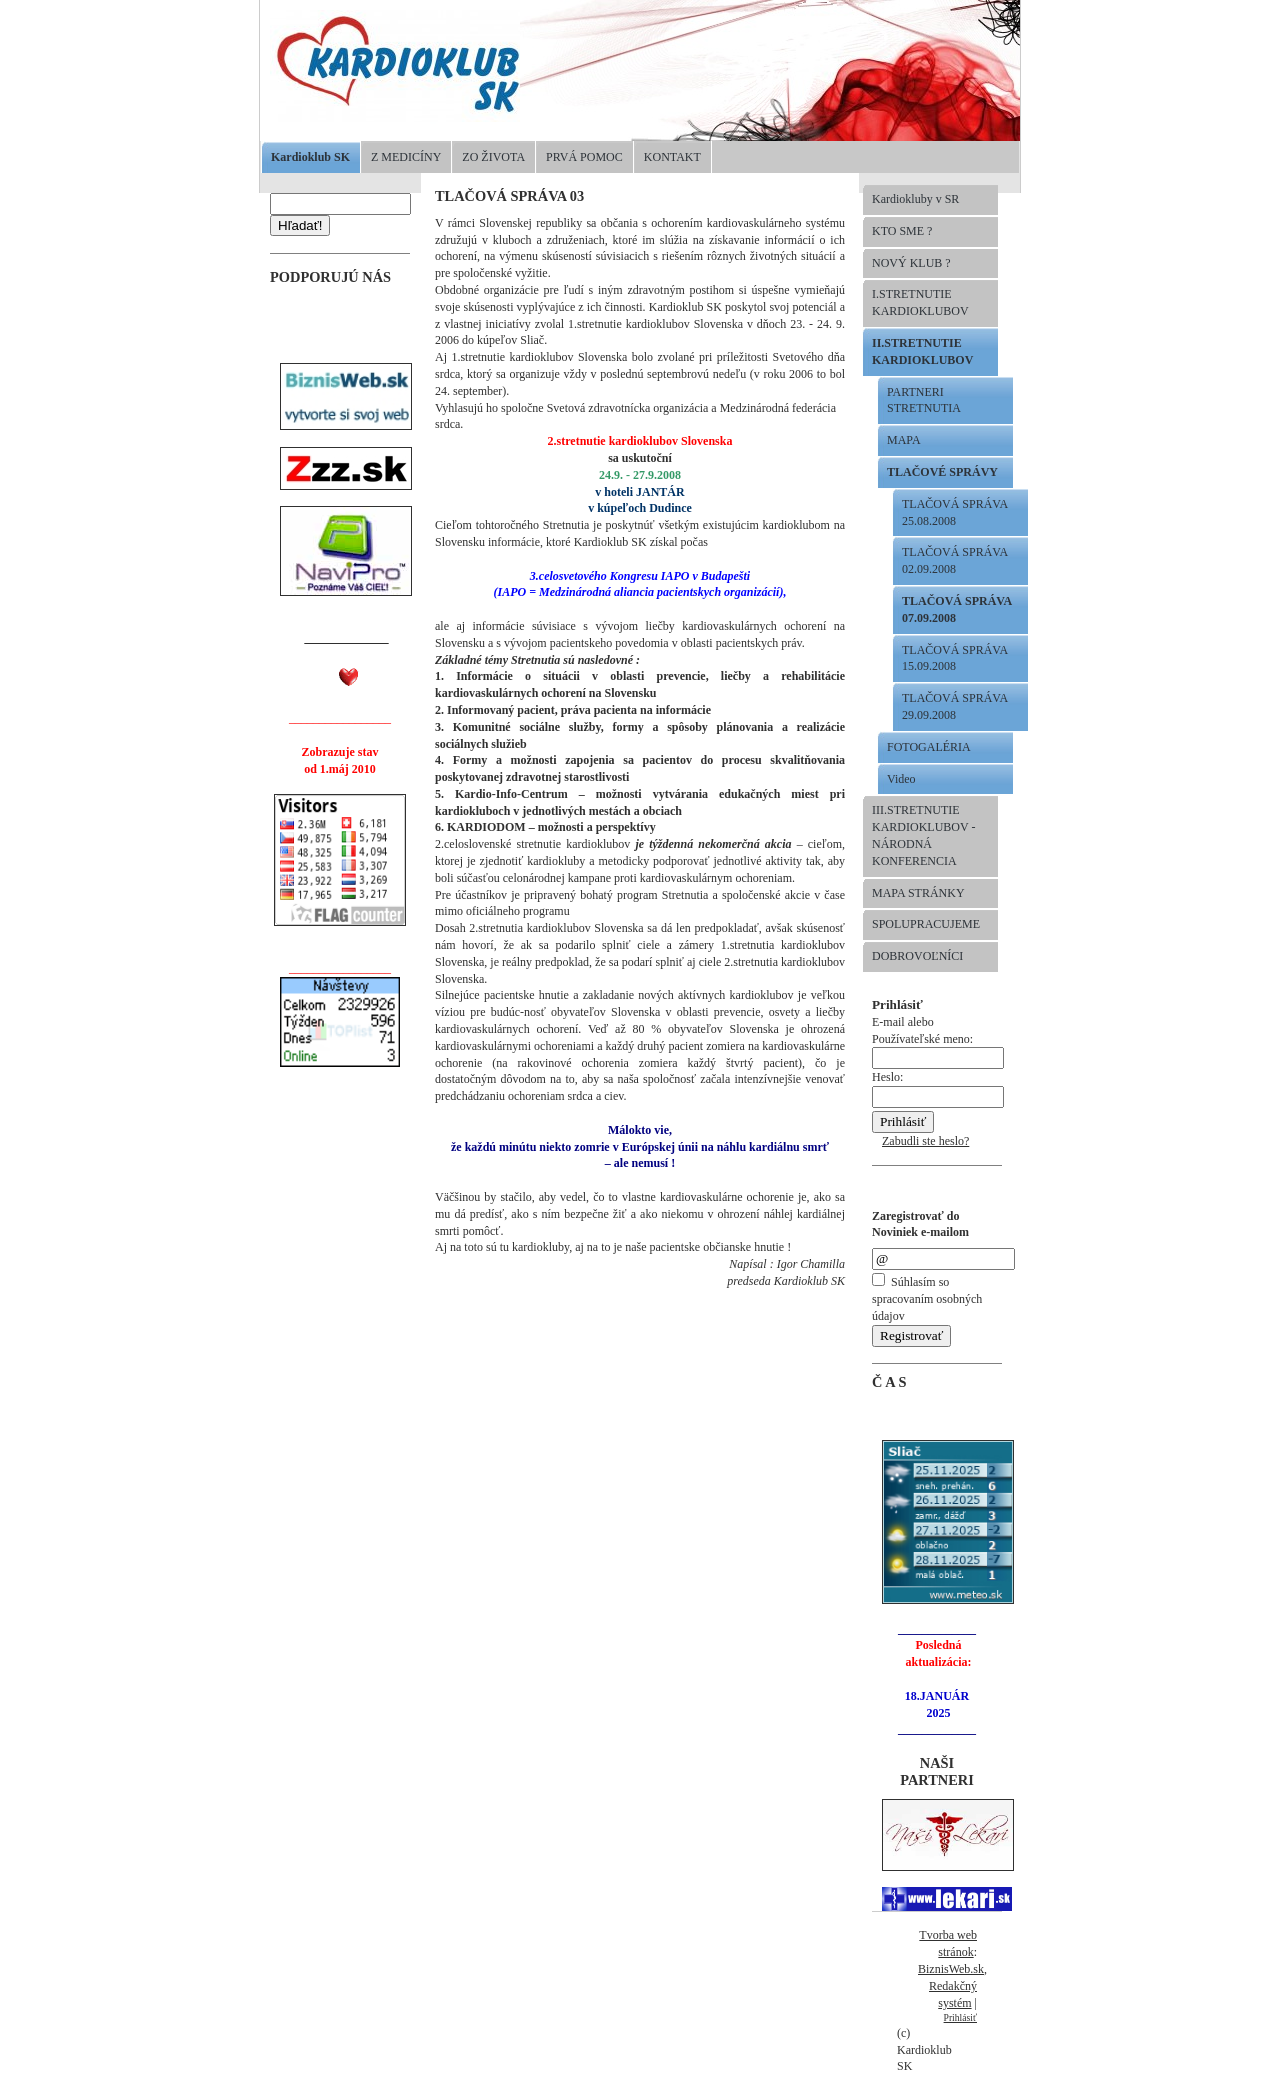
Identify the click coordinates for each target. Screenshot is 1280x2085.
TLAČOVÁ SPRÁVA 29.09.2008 (955, 706)
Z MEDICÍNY (406, 157)
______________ (347, 638)
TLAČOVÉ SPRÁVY (942, 472)
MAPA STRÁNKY (918, 893)
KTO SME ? (902, 231)
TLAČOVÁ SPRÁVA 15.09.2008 (955, 658)
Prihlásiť (960, 2017)
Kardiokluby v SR (915, 199)
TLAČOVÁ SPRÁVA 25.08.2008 (955, 512)
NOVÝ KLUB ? (911, 263)
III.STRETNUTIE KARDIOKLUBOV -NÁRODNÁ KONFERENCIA (923, 835)
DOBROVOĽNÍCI (917, 956)
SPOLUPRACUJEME (926, 924)
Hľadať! (300, 225)
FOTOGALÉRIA (929, 747)
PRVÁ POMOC (584, 157)
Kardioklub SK (310, 157)
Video (901, 779)
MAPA (904, 440)
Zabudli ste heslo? (925, 1141)
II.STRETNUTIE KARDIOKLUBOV (922, 351)
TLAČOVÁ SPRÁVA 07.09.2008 (957, 609)
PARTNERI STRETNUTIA (924, 400)
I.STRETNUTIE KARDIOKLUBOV (920, 302)
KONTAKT (672, 157)
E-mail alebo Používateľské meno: (938, 1040)
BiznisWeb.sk (951, 1969)
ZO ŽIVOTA (493, 157)
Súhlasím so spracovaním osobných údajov (927, 1299)
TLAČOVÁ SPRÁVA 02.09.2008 (955, 560)
